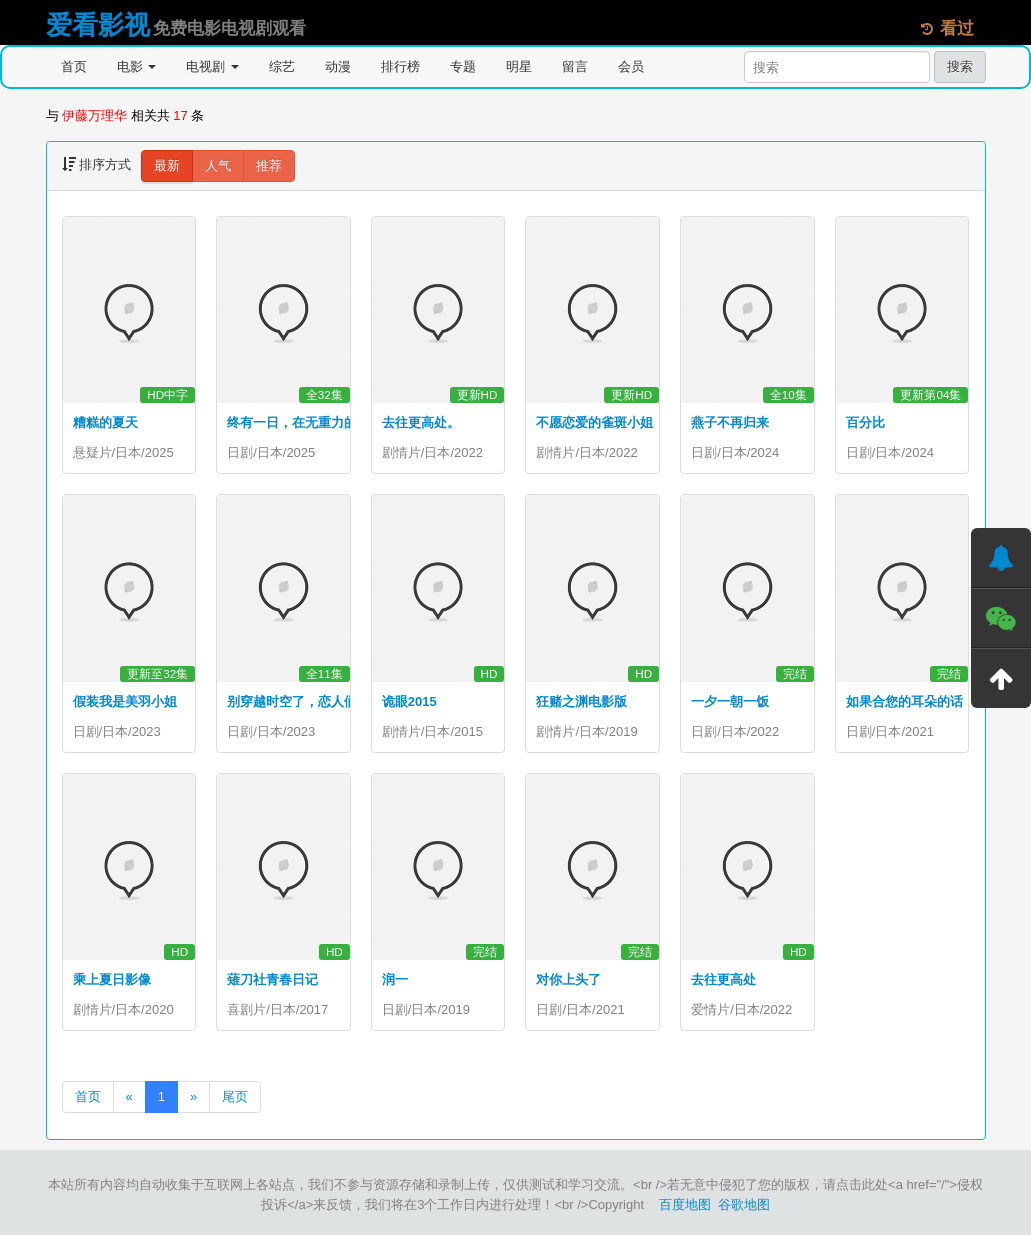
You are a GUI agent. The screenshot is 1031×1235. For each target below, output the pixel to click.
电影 (137, 66)
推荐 (269, 165)
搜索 (960, 66)
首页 (74, 66)
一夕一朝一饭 (730, 701)
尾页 (235, 1096)
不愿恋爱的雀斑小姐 (594, 422)
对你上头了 (568, 979)
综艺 (282, 66)
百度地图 (685, 1204)
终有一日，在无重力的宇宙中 (311, 422)
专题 (463, 66)
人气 (218, 165)
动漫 (338, 66)
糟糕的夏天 (105, 422)
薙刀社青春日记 (272, 979)
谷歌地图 (744, 1204)
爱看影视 (98, 25)
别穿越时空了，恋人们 (292, 701)
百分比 (865, 422)
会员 (631, 66)
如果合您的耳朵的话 (904, 701)
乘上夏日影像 (112, 979)
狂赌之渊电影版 (581, 701)
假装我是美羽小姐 (125, 701)
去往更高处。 (421, 422)
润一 (395, 979)
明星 (519, 66)
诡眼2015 (409, 701)
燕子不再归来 (730, 422)
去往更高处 (723, 979)
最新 (167, 165)
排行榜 (400, 66)
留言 (575, 66)
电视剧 (212, 66)
